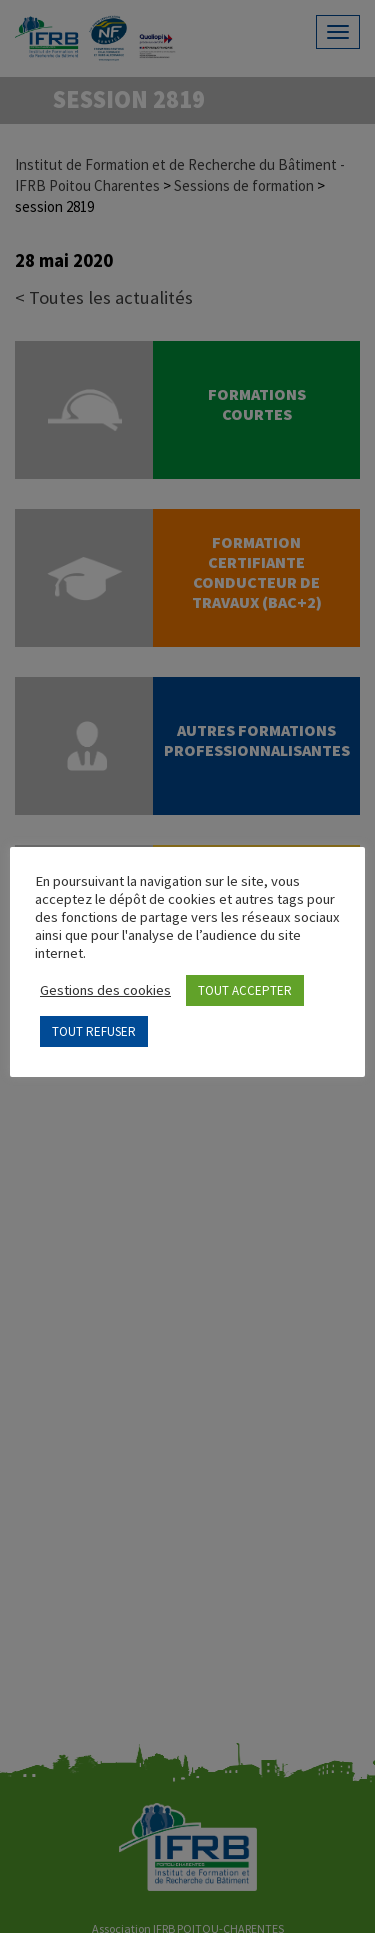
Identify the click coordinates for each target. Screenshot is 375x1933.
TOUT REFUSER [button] (94, 1031)
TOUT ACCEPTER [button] (245, 990)
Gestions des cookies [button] (105, 990)
